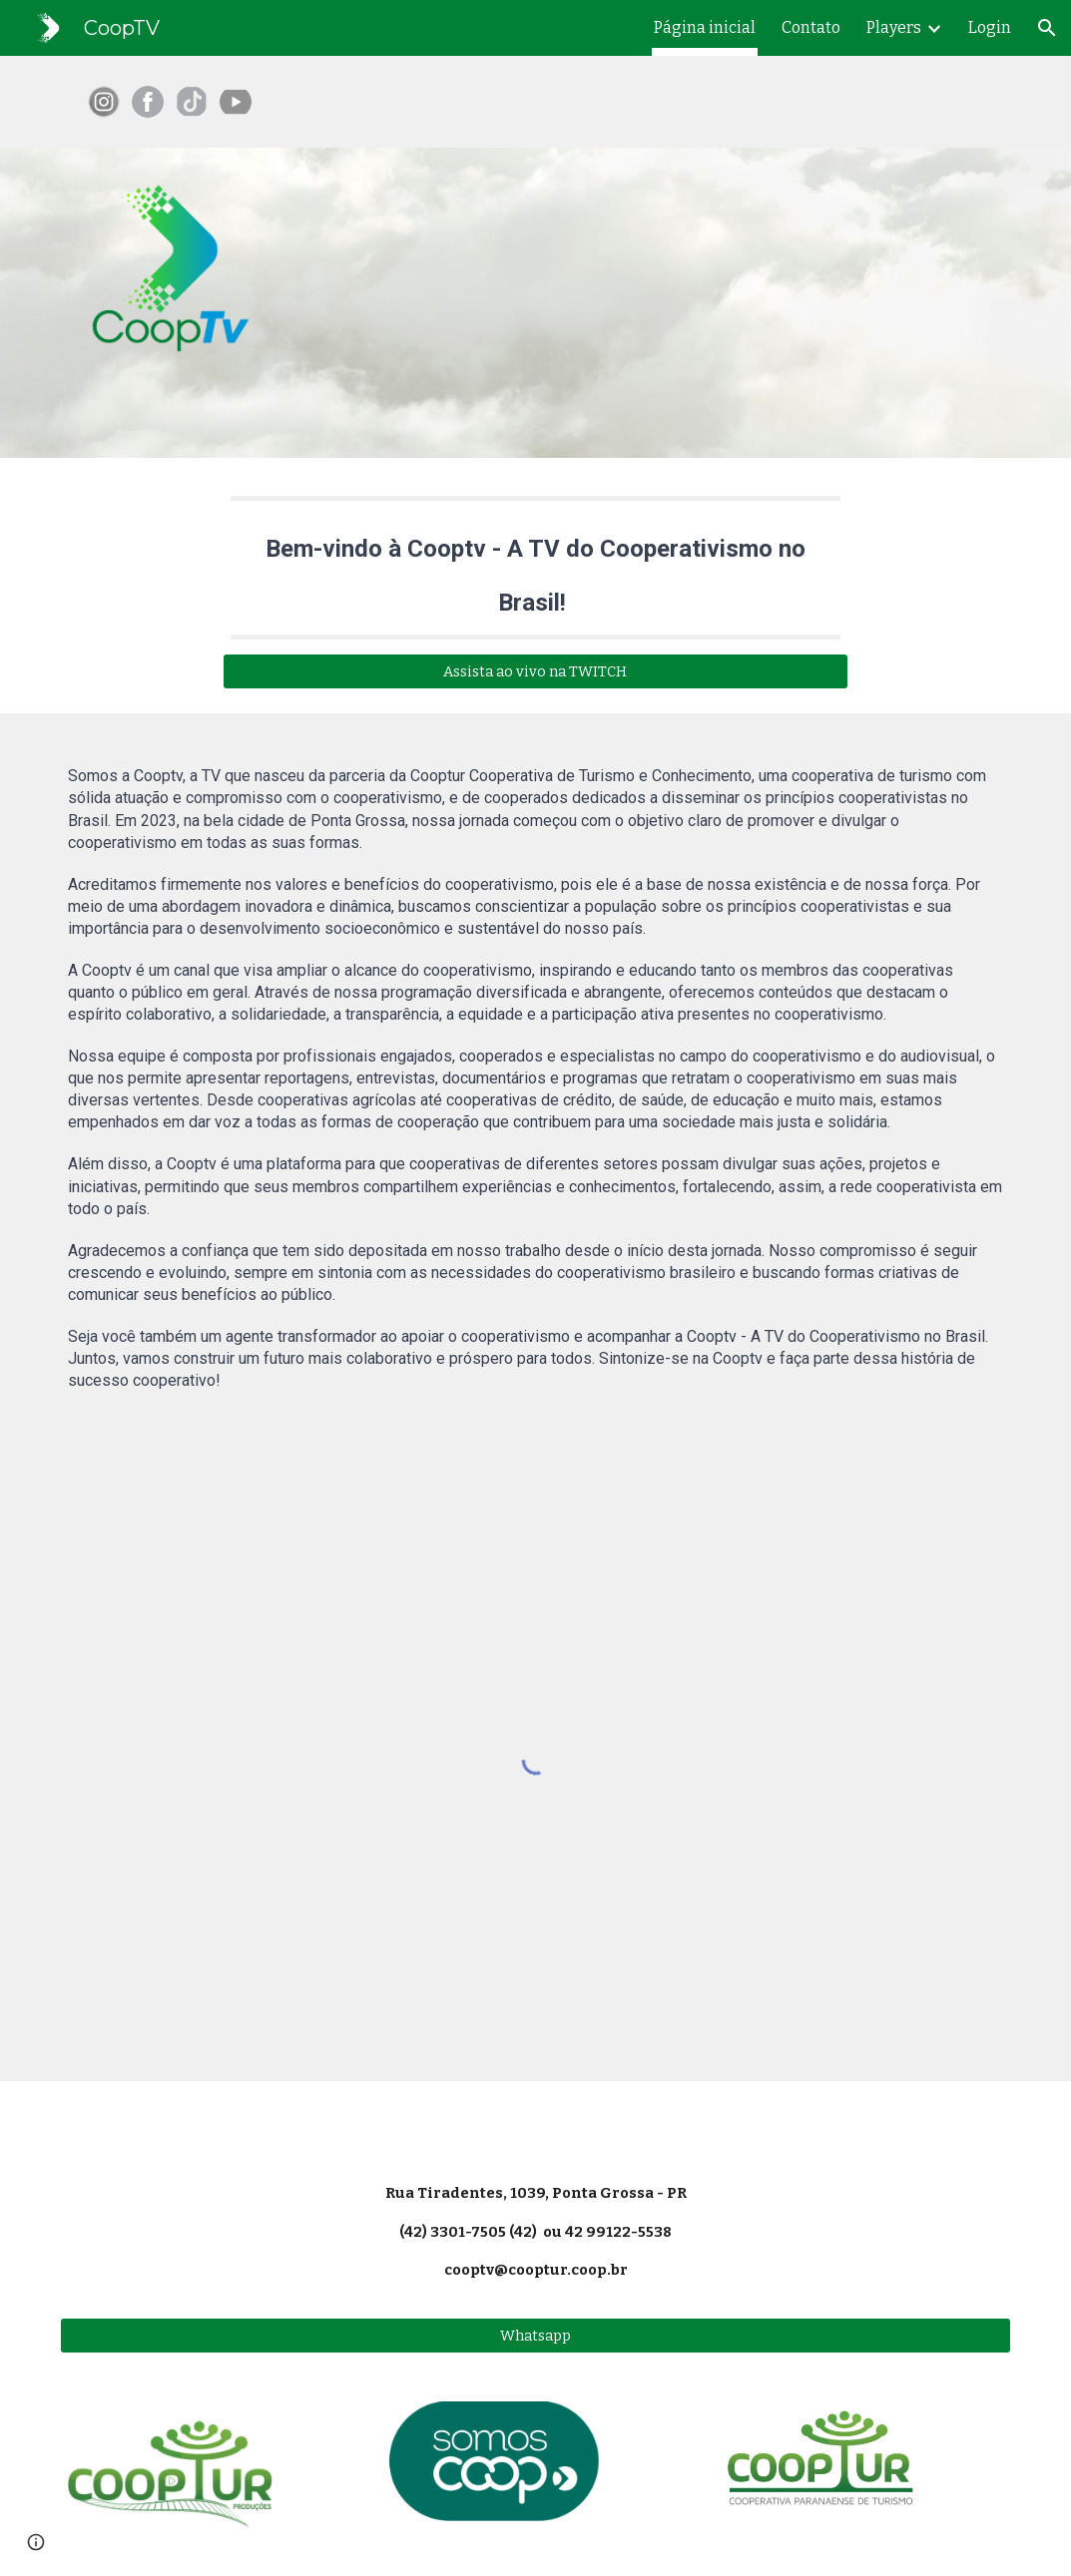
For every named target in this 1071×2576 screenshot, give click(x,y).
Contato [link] (811, 27)
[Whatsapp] (535, 2335)
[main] (535, 568)
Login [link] (989, 27)
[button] (1047, 28)
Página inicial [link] (705, 27)
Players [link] (893, 27)
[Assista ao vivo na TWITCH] (535, 671)
